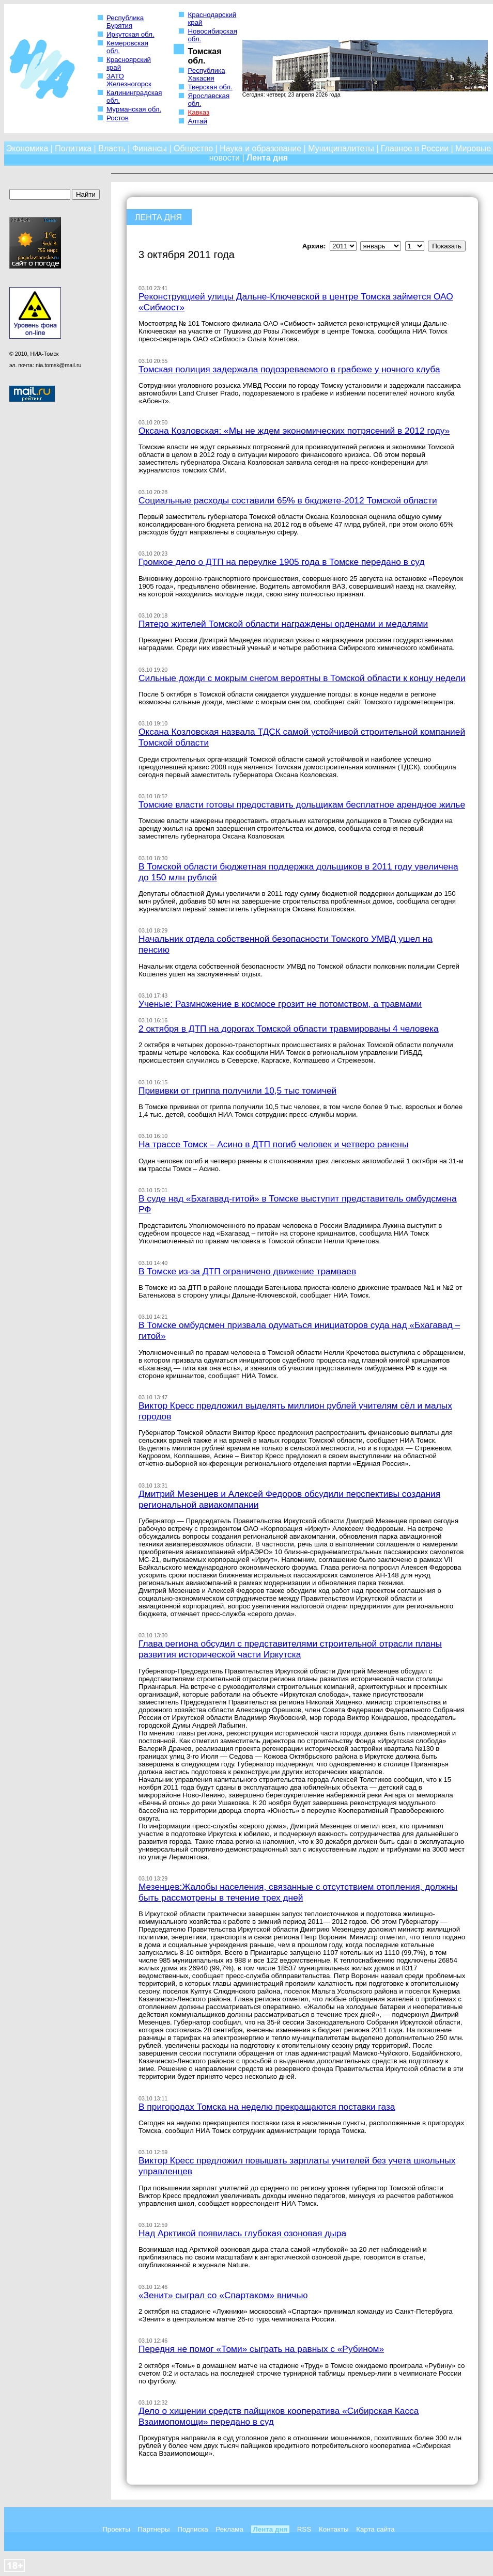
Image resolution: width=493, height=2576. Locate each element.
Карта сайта (375, 2529)
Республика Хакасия (206, 74)
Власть (112, 148)
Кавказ (198, 112)
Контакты (334, 2529)
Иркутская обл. (130, 34)
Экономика (27, 148)
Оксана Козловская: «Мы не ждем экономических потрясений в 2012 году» (294, 430)
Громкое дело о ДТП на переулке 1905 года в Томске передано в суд (281, 562)
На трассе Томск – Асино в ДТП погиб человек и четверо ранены (273, 1144)
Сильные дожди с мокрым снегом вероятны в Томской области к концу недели (302, 678)
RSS (304, 2529)
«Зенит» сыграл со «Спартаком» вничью (222, 2295)
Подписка (192, 2529)
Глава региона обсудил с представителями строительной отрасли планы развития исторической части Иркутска (290, 1649)
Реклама (229, 2529)
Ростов (117, 118)
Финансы (149, 148)
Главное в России (415, 148)
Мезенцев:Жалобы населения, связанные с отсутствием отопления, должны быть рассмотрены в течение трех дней (297, 1892)
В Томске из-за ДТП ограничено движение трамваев (247, 1271)
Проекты (116, 2529)
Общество (193, 148)
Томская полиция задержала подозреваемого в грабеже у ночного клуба (289, 369)
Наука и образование (260, 148)
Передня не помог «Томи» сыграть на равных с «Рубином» (261, 2349)
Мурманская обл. (133, 109)
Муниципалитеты (341, 148)
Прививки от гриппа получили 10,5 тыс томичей (237, 1090)
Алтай (197, 121)
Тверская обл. (210, 87)
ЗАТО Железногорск (128, 80)
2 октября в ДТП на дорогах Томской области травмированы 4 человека (288, 1028)
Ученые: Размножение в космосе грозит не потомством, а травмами (280, 1004)
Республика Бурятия (125, 21)
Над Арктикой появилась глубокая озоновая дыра (242, 2233)
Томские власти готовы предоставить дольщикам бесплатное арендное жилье (301, 804)
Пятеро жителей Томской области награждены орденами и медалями (283, 624)
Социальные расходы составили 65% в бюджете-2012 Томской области (287, 500)
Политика (73, 148)
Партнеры (154, 2529)
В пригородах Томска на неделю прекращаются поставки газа (266, 2106)
